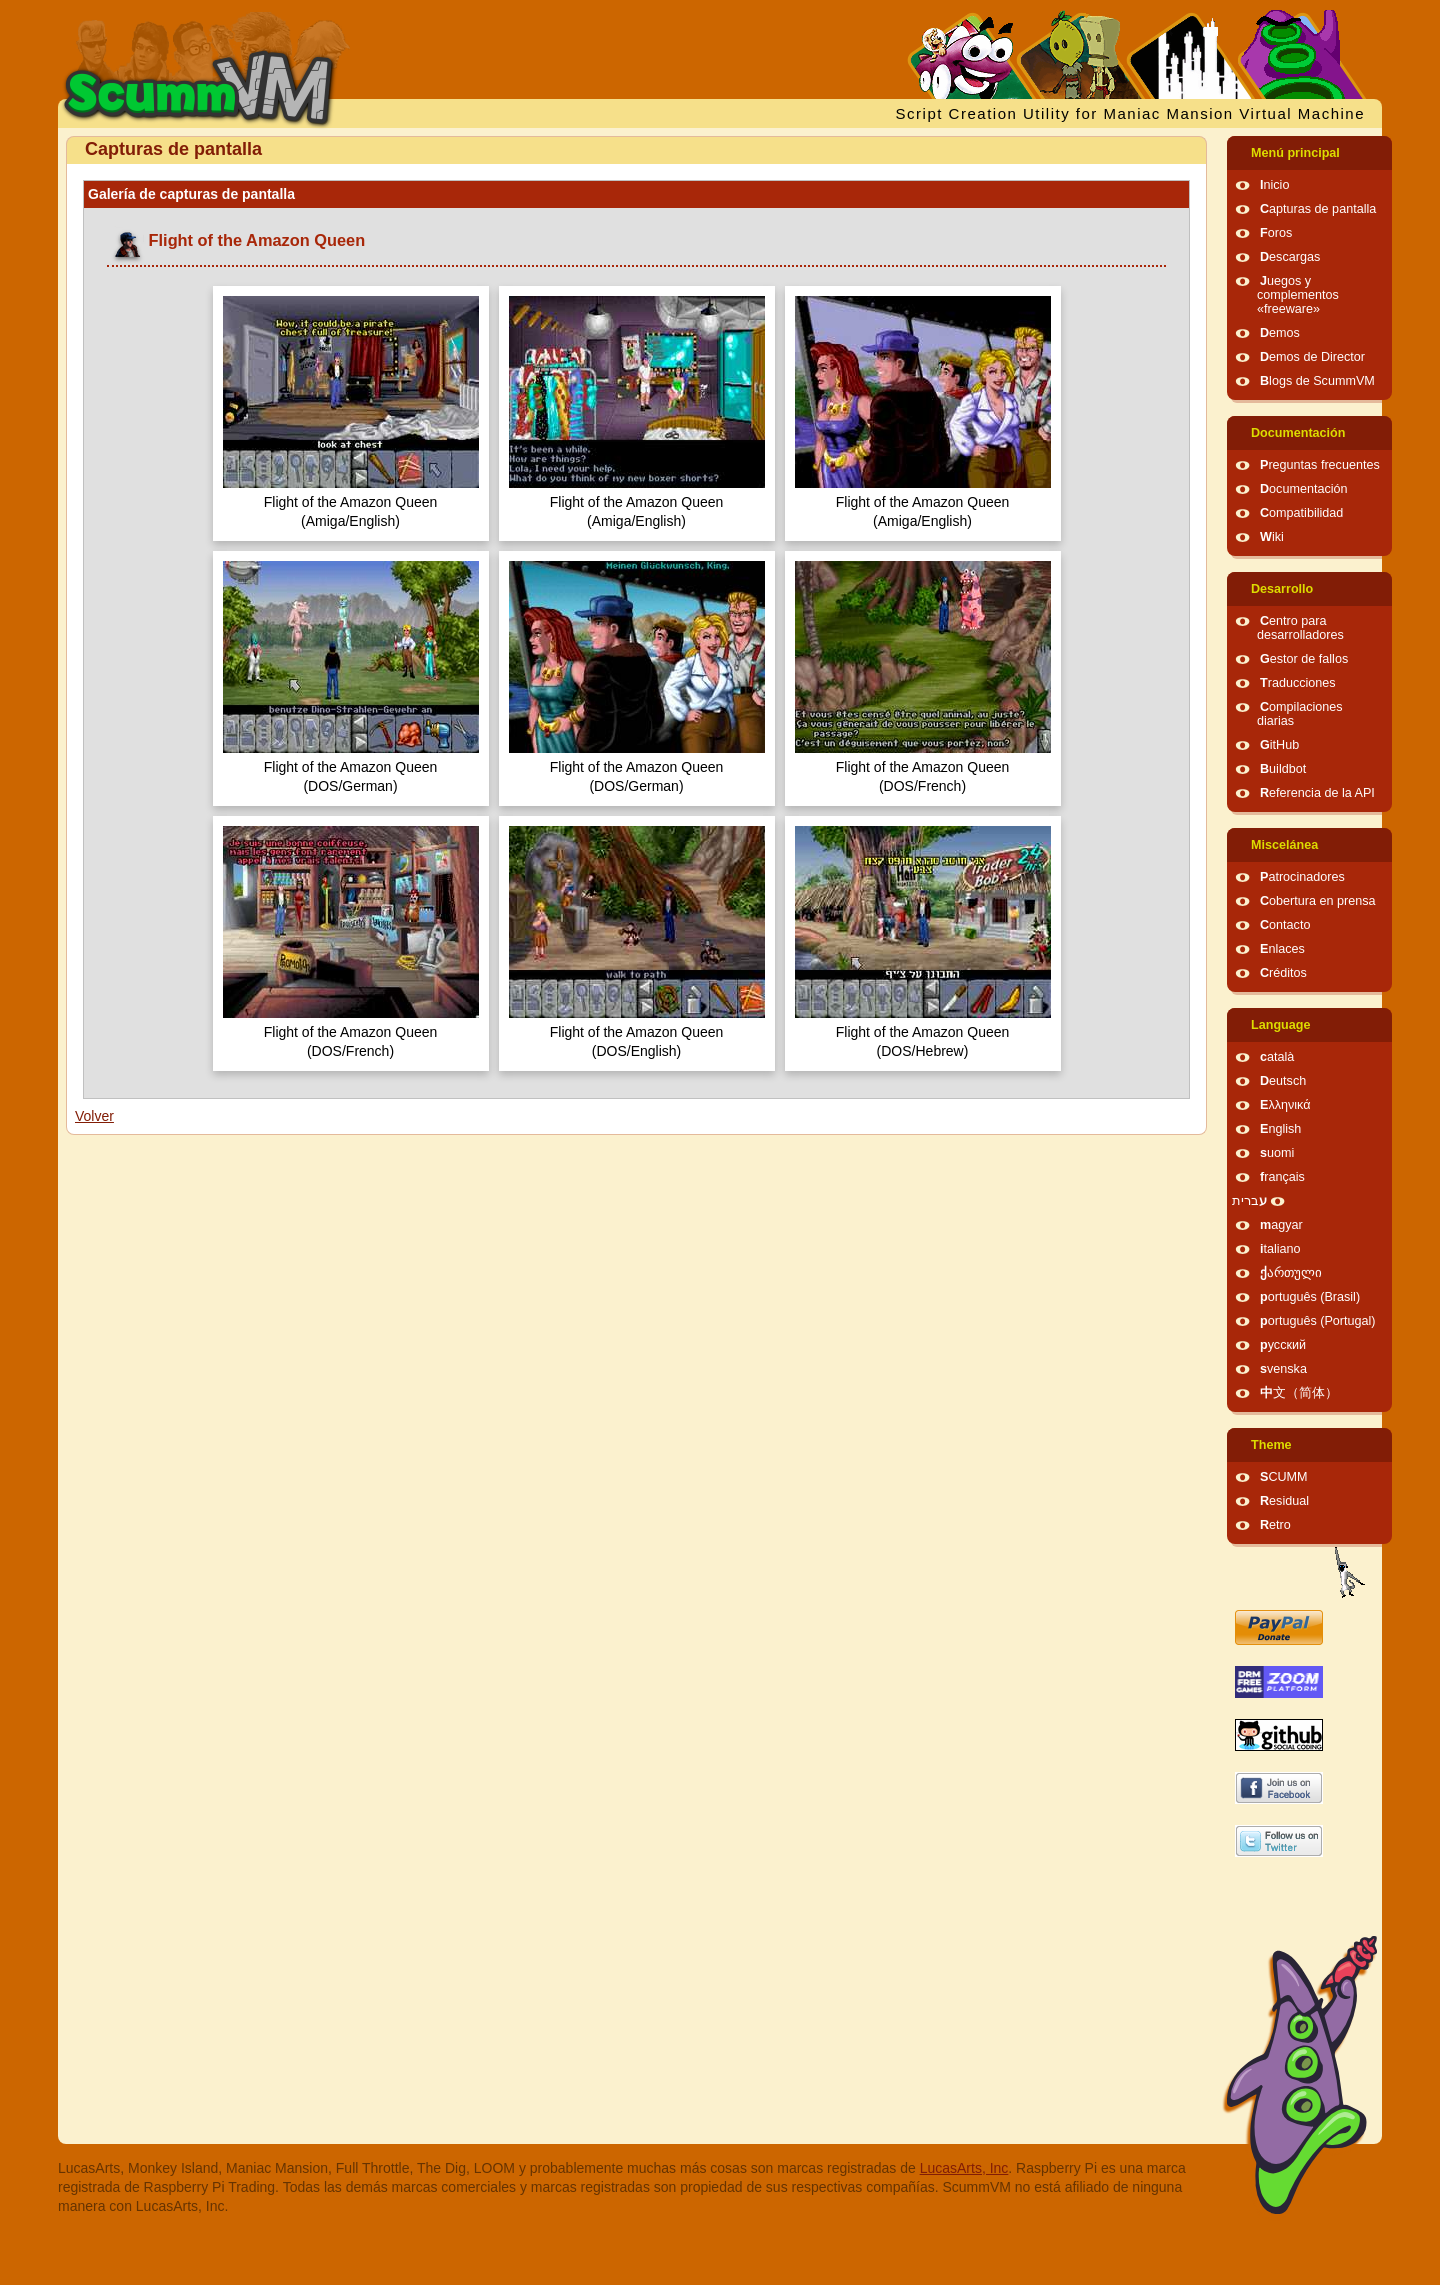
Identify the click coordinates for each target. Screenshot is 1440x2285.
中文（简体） (1299, 1393)
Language (1280, 1025)
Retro (1275, 1525)
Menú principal (1295, 153)
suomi (1277, 1153)
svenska (1283, 1369)
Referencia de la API (1317, 793)
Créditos (1283, 973)
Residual (1284, 1501)
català (1277, 1057)
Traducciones (1298, 683)
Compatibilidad (1301, 513)
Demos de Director (1312, 357)
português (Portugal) (1318, 1321)
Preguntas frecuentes (1320, 465)
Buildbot (1283, 769)
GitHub (1279, 745)
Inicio (1274, 185)
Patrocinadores (1302, 877)
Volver (94, 1116)
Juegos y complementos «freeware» (1298, 295)
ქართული (1291, 1273)
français (1282, 1177)
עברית (1249, 1201)
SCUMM (1284, 1477)
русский (1283, 1345)
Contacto (1285, 925)
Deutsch (1283, 1081)
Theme (1271, 1445)
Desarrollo (1282, 589)
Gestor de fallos (1304, 659)
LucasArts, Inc (964, 2168)
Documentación (1298, 433)
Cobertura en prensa (1318, 901)
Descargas (1290, 257)
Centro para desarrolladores (1300, 628)
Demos (1280, 333)
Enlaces (1282, 949)
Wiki (1272, 537)
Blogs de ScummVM (1317, 381)
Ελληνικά (1285, 1105)
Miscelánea (1284, 845)
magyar (1281, 1225)
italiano (1280, 1249)
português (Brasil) (1310, 1297)
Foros (1276, 233)
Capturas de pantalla (1318, 209)
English (1280, 1129)
